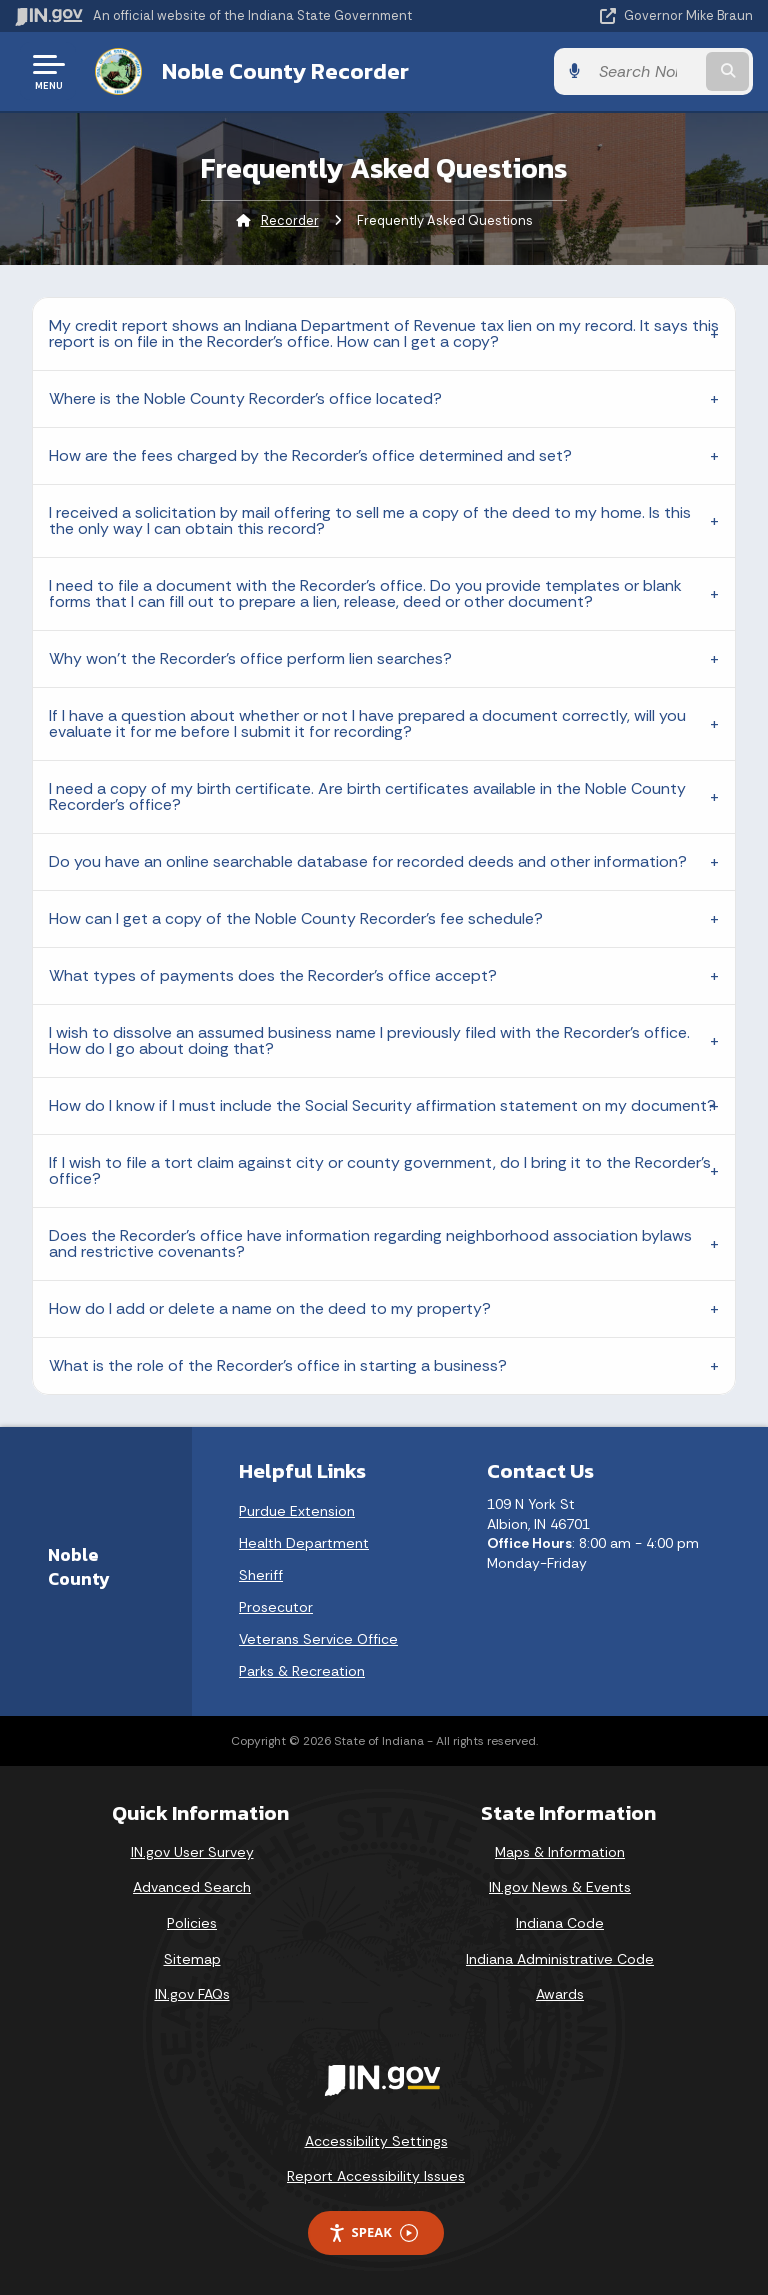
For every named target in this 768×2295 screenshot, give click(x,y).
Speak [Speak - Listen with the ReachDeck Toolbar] (373, 2232)
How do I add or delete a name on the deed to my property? (270, 1308)
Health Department (304, 1543)
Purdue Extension (297, 1511)
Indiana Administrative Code (560, 1959)
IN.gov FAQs (192, 1994)
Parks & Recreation (302, 1671)
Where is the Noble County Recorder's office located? (245, 398)
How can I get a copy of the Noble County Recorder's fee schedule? (296, 918)
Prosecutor (276, 1607)
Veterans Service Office (318, 1639)
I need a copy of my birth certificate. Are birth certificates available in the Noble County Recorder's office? (367, 796)
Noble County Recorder (285, 71)
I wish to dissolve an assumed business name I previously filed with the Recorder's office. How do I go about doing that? (369, 1040)
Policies (192, 1923)
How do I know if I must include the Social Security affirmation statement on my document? (382, 1105)
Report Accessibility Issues (376, 2176)
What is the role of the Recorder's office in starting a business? (278, 1365)
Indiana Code (560, 1923)
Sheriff (261, 1575)
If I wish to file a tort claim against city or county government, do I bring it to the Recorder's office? (380, 1170)
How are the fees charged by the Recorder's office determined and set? (310, 455)
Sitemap (192, 1959)
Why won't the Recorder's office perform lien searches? (250, 658)
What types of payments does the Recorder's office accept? (273, 975)
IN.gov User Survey (192, 1852)
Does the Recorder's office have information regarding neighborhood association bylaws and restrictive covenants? (370, 1243)
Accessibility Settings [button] (376, 2141)
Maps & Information (560, 1852)
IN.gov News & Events (560, 1887)
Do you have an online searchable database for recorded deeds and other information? (368, 861)
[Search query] (645, 71)
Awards (560, 1994)
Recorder (290, 220)
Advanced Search (192, 1887)
